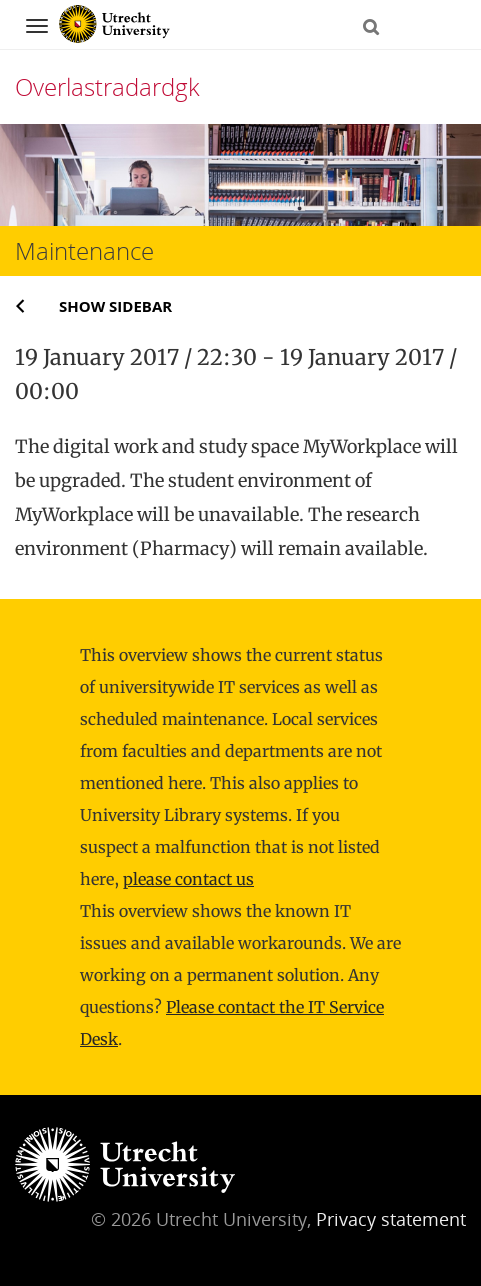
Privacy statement (391, 1219)
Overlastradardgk (107, 86)
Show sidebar (115, 306)
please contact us (188, 879)
